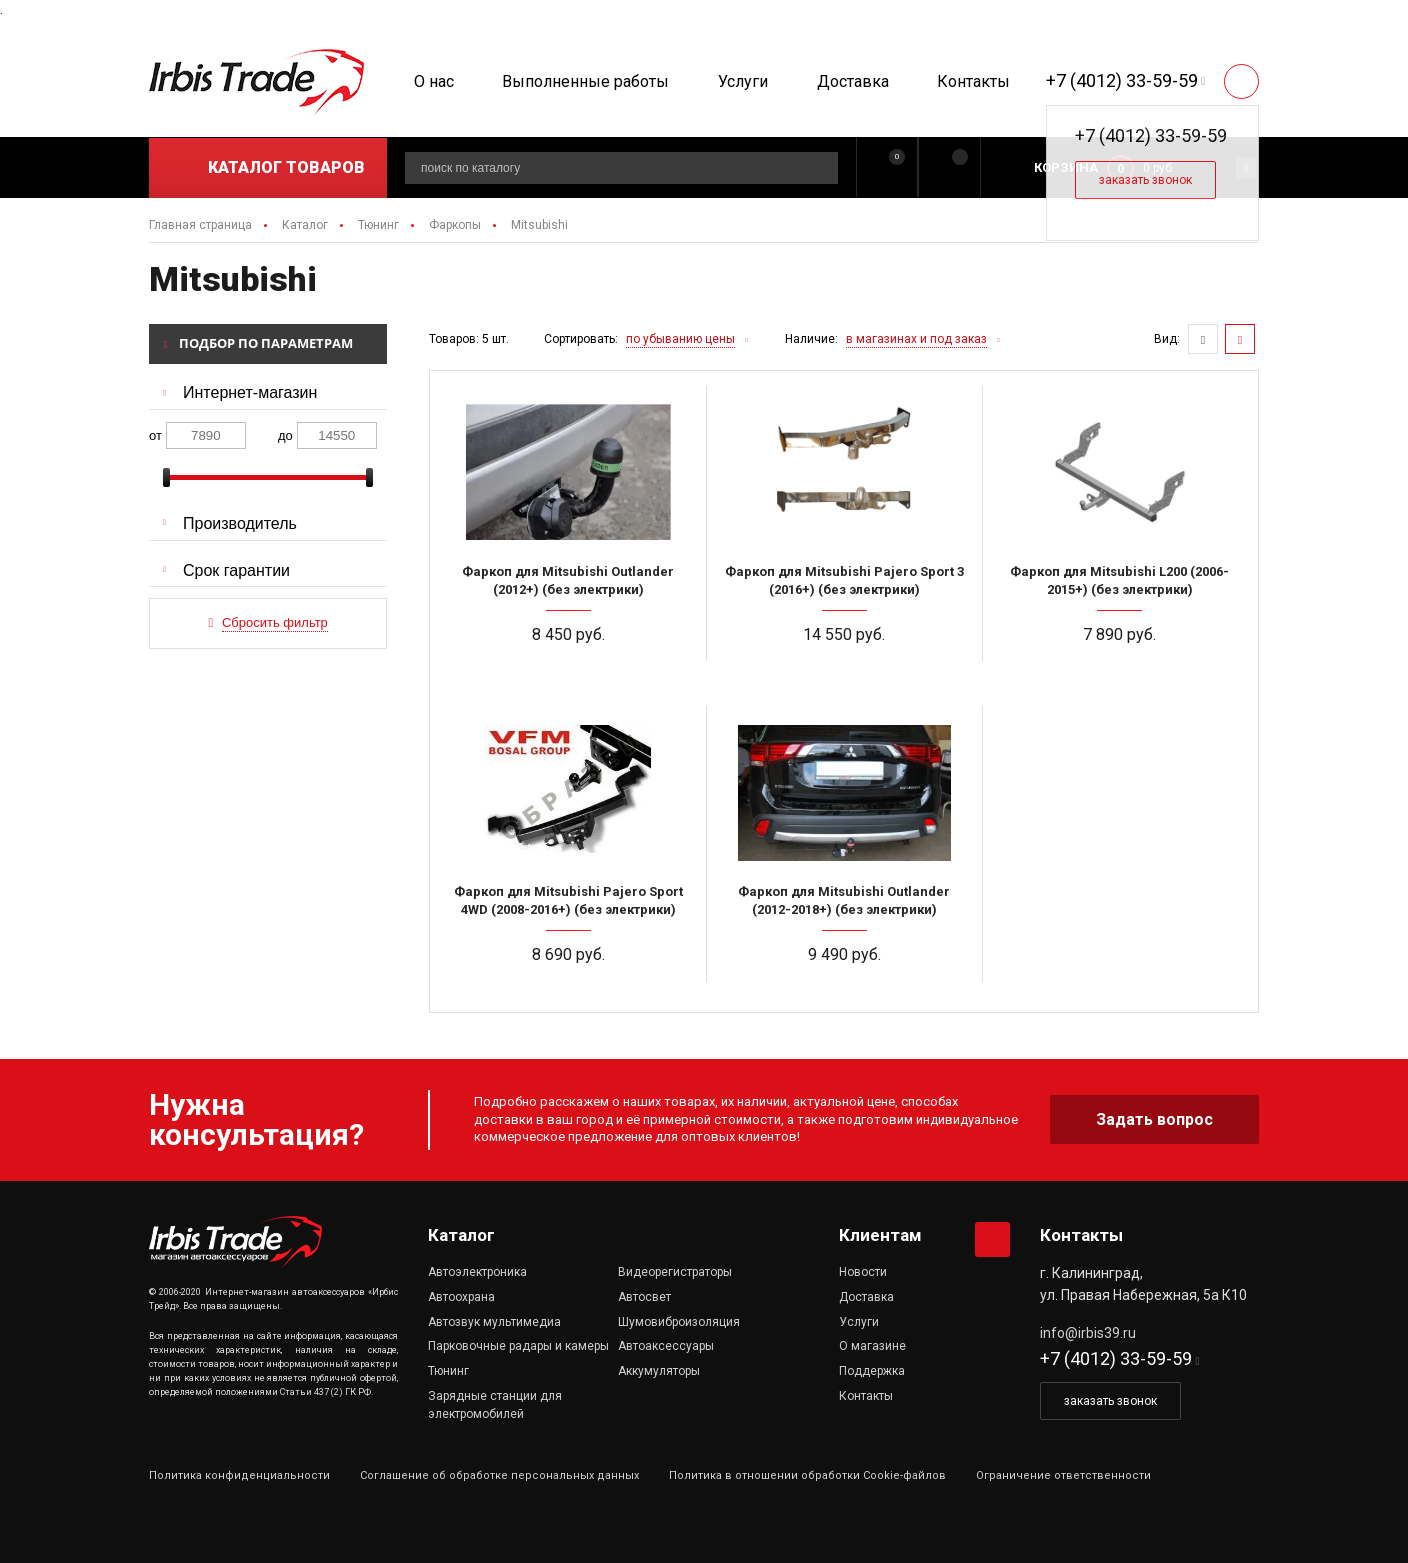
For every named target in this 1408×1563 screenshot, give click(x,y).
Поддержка (872, 1371)
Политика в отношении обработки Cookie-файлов (807, 1475)
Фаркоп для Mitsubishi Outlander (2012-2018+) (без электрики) (844, 900)
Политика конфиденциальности (239, 1475)
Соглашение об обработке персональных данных (499, 1475)
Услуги (743, 81)
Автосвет (644, 1297)
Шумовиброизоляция (679, 1322)
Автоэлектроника (477, 1272)
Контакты (973, 81)
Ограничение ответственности (1063, 1475)
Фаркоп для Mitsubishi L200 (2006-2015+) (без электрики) (1119, 580)
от (155, 435)
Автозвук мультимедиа (494, 1322)
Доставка (853, 81)
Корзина (1066, 167)
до (285, 435)
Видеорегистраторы (675, 1272)
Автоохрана (461, 1297)
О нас (434, 81)
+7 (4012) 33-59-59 (1122, 80)
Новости (863, 1272)
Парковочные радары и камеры (518, 1346)
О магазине (872, 1346)
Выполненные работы (585, 81)
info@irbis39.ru (1088, 1333)
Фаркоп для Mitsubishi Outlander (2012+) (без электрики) (568, 580)
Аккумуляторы (659, 1371)
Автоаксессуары (666, 1346)
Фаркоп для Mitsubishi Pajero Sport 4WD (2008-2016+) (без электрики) (568, 900)
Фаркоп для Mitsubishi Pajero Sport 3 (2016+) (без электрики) (844, 580)
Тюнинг (448, 1371)
